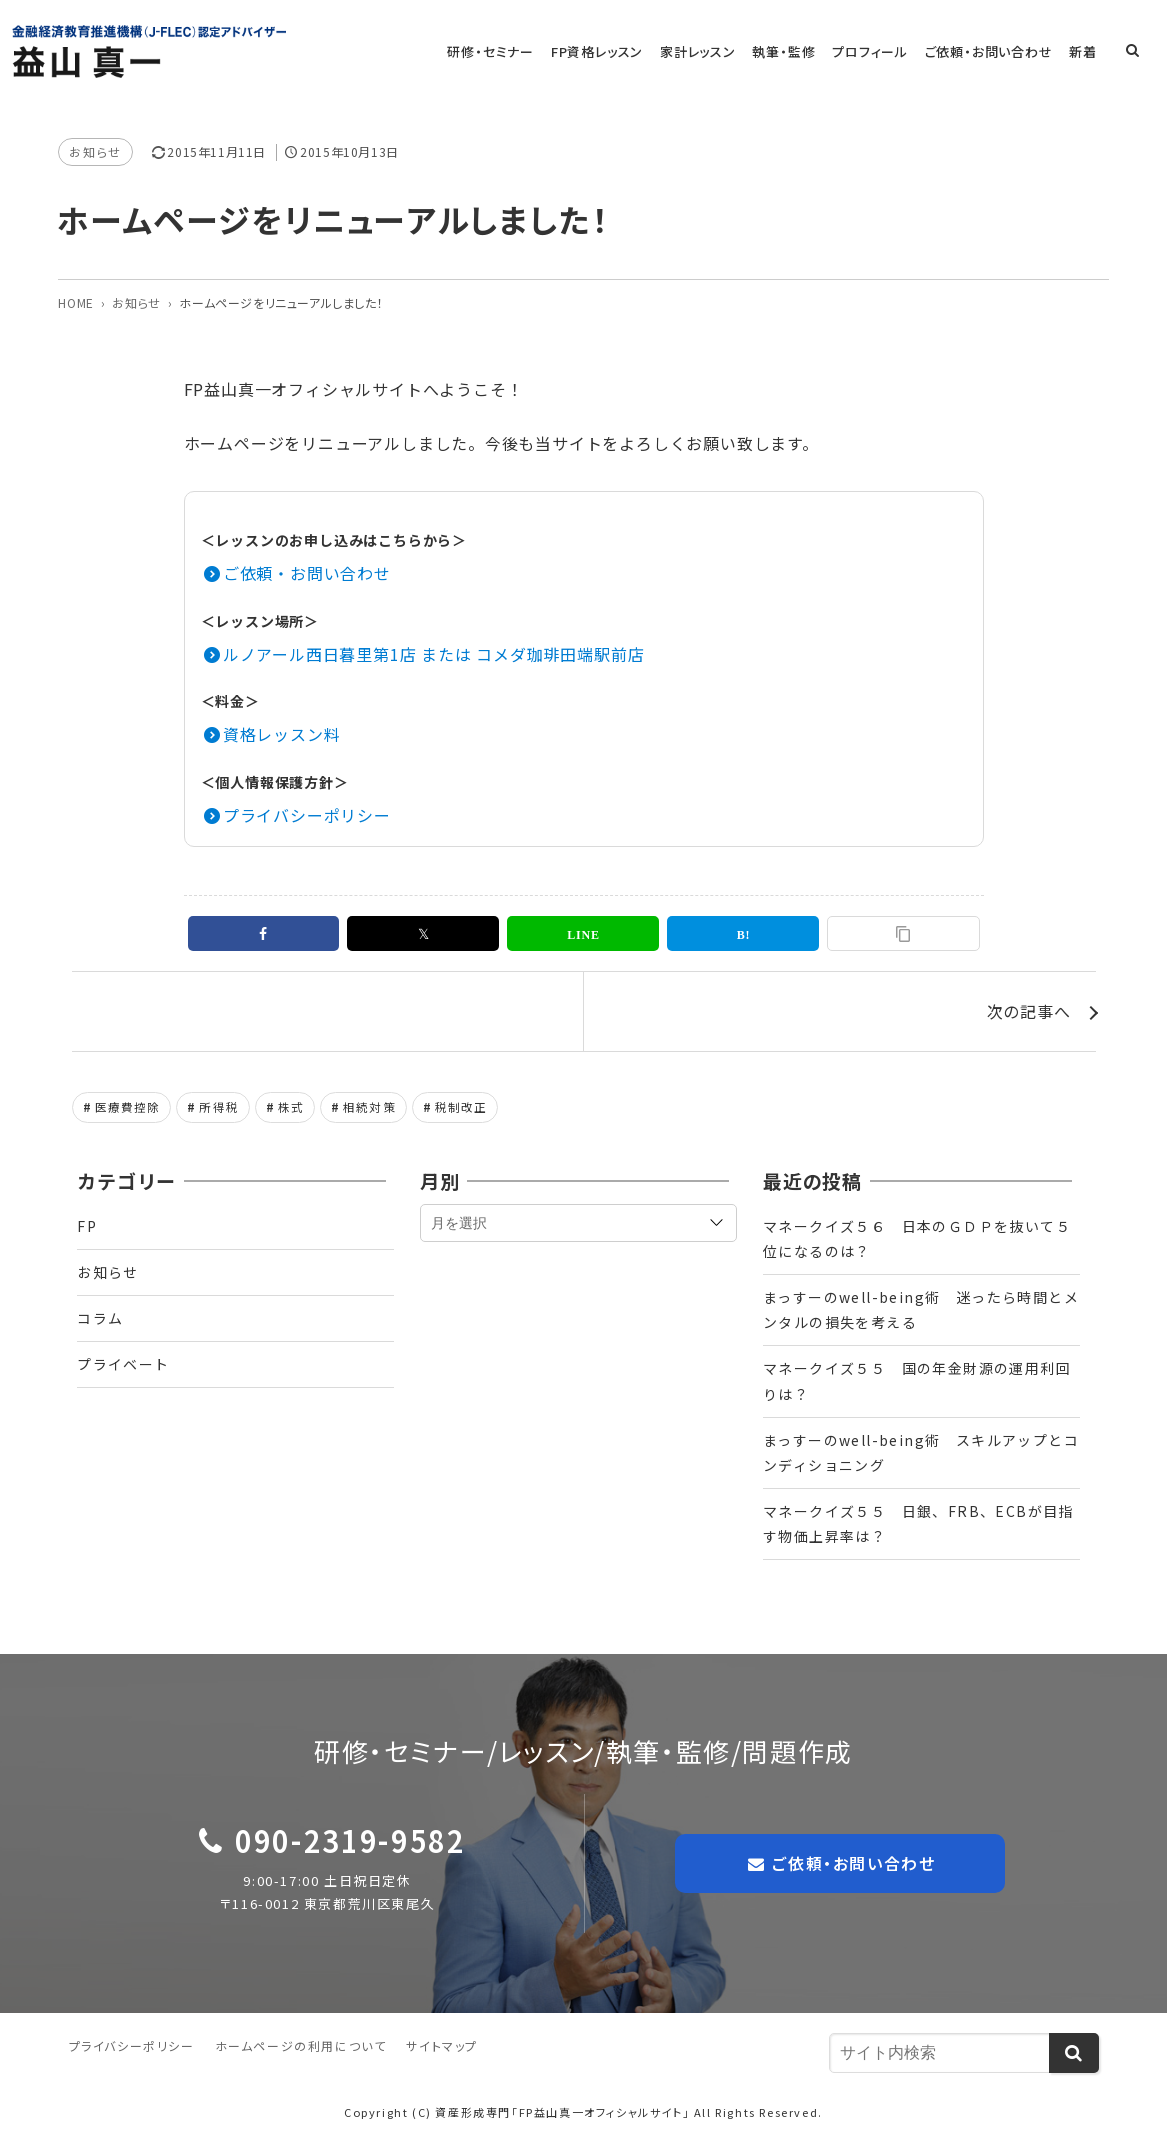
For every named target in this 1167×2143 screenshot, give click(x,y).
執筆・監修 (786, 51)
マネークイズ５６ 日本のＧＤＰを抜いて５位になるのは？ (917, 1238)
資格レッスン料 (282, 734)
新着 (1084, 51)
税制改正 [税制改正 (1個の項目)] (461, 1107)
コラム (100, 1318)
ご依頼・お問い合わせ (990, 51)
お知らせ (95, 151)
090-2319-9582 (350, 1840)
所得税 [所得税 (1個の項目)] (218, 1107)
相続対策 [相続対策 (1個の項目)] (369, 1107)
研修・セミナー (495, 51)
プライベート (123, 1365)
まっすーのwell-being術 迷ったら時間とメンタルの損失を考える (921, 1309)
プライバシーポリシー (307, 815)
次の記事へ (1029, 1011)
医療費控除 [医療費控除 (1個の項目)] (128, 1107)
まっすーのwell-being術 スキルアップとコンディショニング (921, 1452)
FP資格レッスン (601, 51)
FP (87, 1226)
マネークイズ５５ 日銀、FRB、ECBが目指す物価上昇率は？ (918, 1523)
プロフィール (872, 51)
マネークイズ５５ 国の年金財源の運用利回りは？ (917, 1381)
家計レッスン (701, 51)
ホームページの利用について (301, 2045)
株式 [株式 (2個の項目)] (291, 1107)
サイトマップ (442, 2045)
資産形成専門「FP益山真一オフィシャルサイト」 (562, 2112)
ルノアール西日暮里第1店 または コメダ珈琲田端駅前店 (434, 654)
